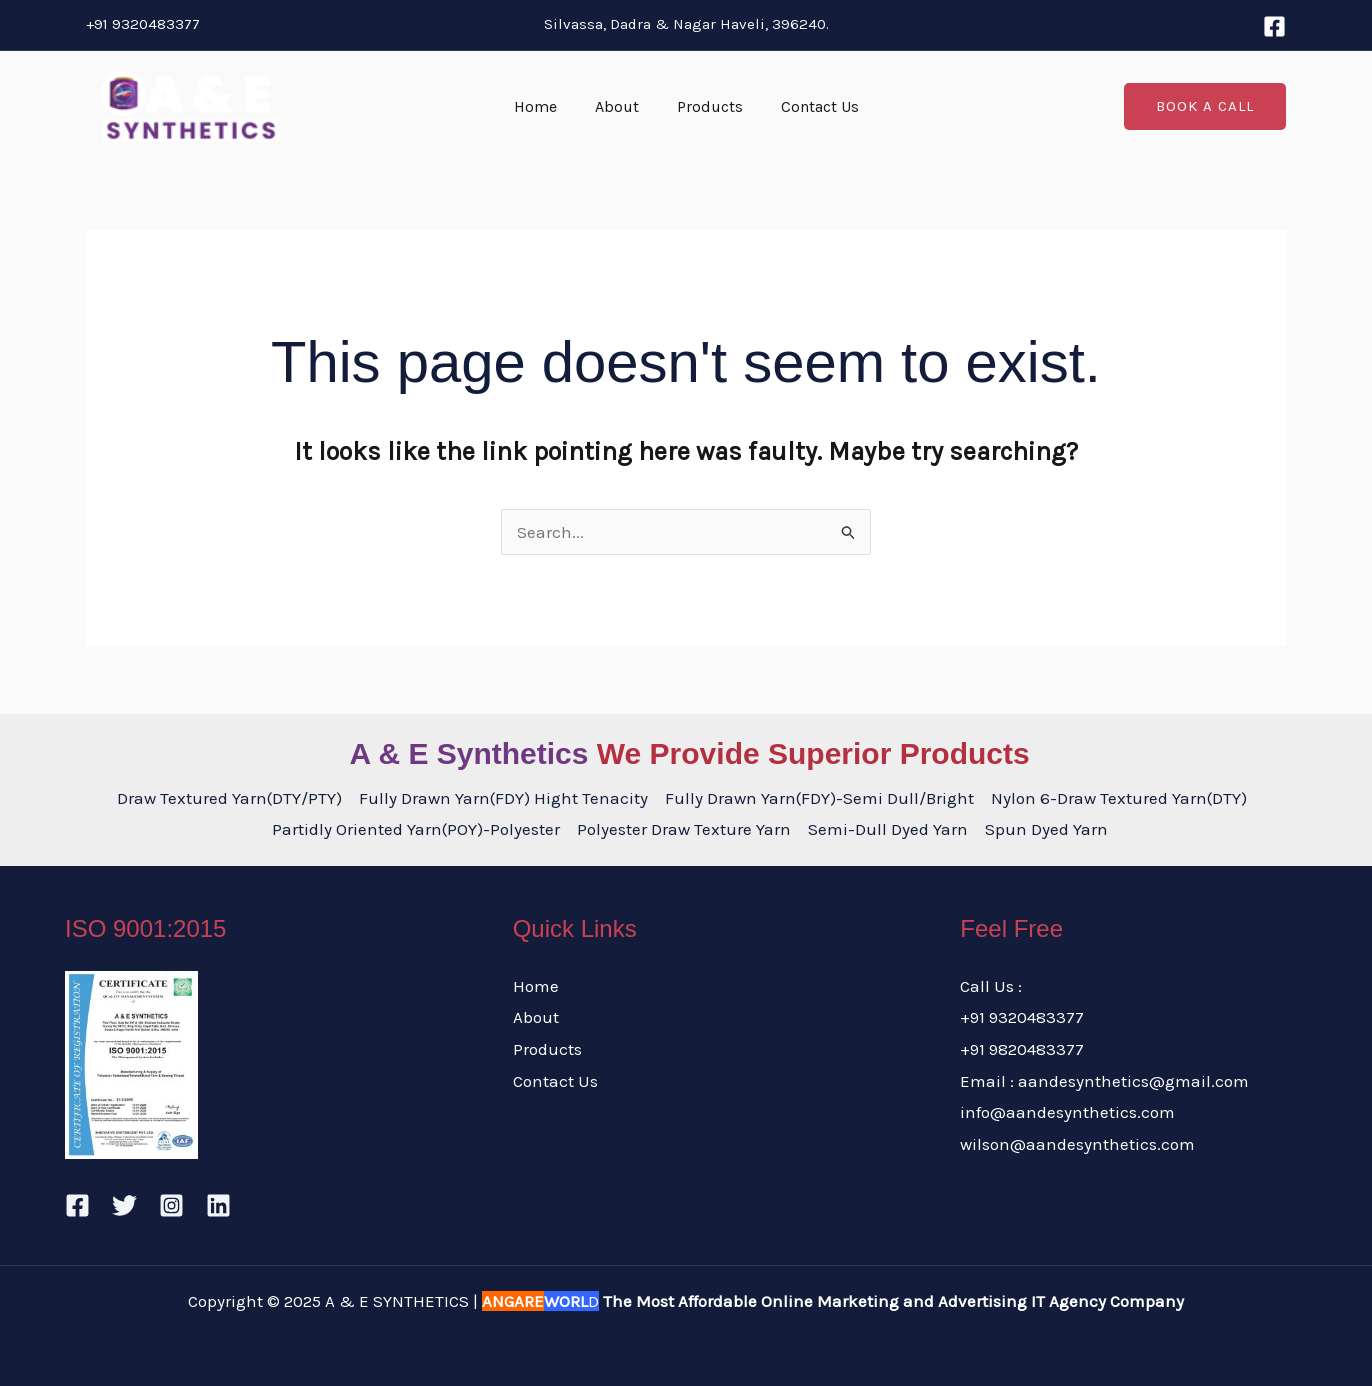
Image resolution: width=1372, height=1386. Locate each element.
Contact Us (811, 106)
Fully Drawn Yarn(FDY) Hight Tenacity (503, 798)
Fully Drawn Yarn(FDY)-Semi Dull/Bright (819, 798)
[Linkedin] (218, 1205)
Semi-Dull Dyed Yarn (888, 829)
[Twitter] (124, 1205)
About (620, 106)
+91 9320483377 (143, 24)
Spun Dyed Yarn (1046, 829)
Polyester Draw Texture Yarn (684, 829)
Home (544, 106)
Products (707, 106)
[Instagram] (171, 1205)
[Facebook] (1274, 26)
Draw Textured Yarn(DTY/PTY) (229, 798)
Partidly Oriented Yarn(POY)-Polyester (416, 829)
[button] (1205, 106)
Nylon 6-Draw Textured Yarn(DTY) (1119, 798)
